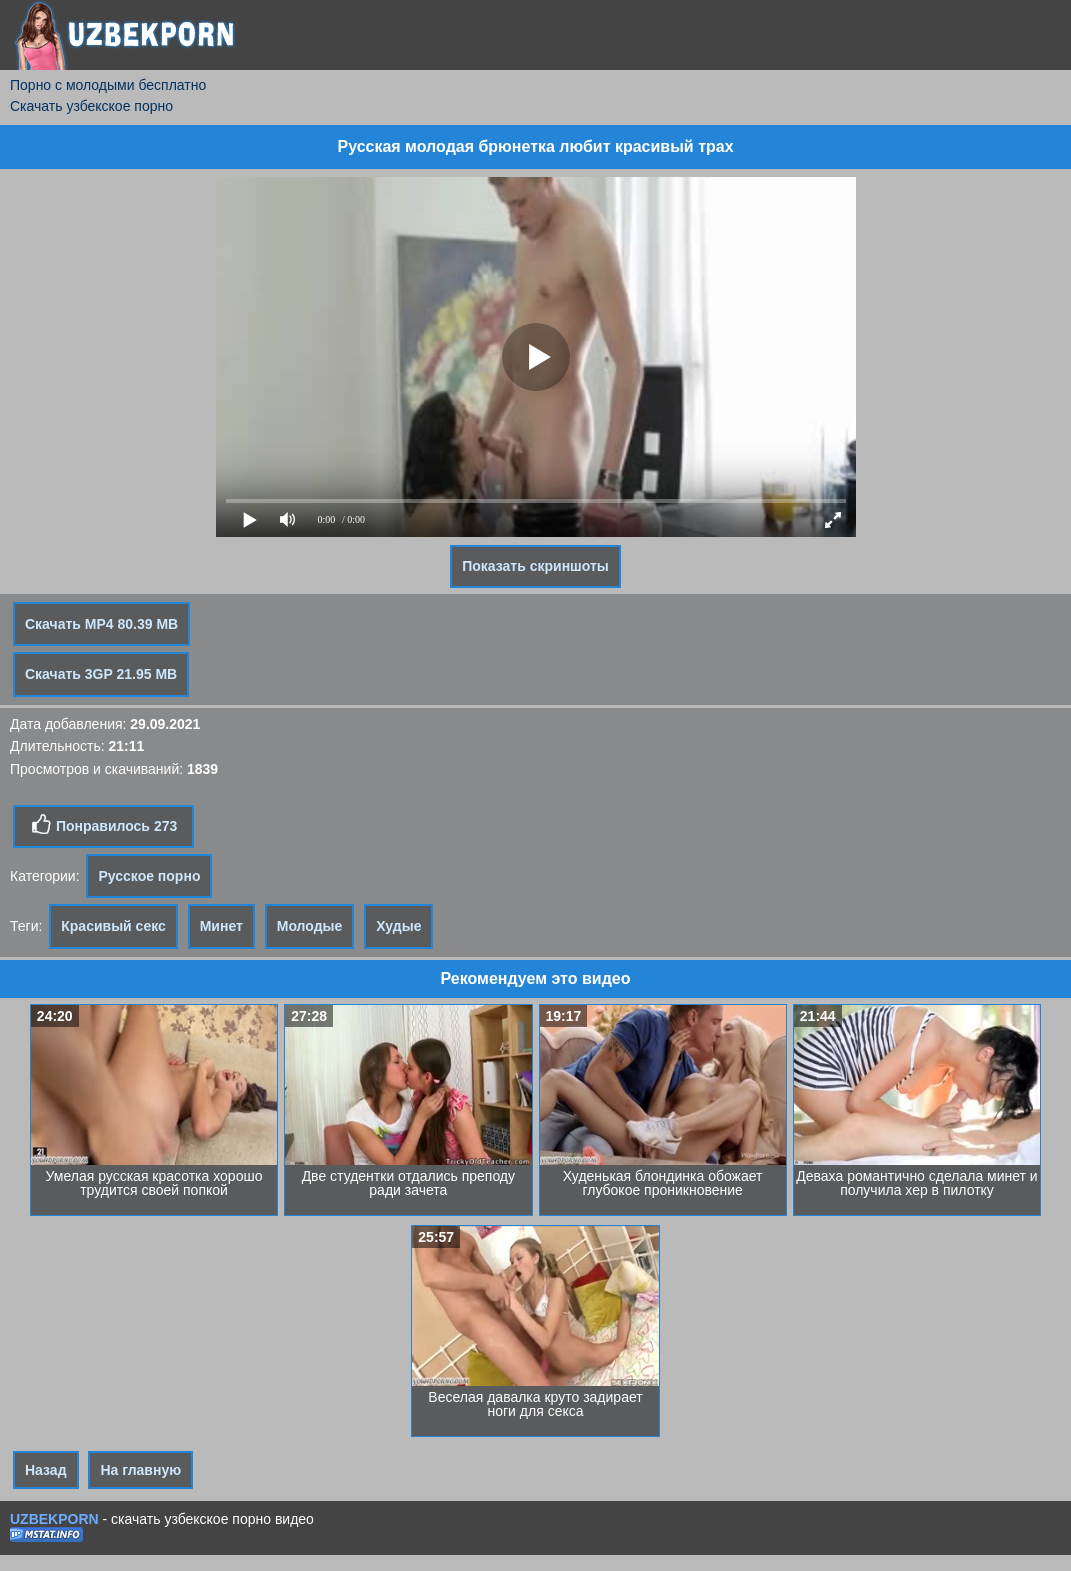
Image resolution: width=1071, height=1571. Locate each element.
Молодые (310, 926)
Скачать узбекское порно (91, 106)
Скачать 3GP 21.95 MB (101, 674)
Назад (46, 1470)
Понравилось (103, 825)
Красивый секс (113, 926)
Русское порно (149, 876)
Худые (398, 926)
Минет (221, 926)
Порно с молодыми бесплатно (108, 85)
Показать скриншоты (535, 566)
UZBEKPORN (54, 1519)
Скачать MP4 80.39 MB (101, 624)
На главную (140, 1470)
